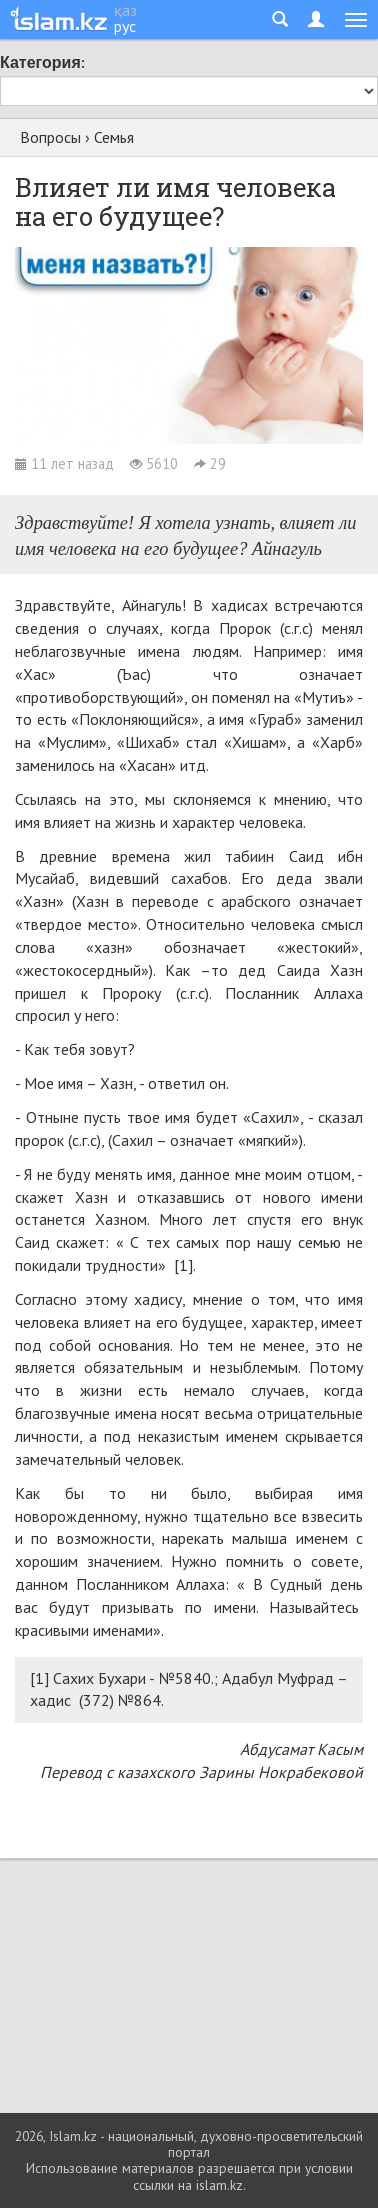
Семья (114, 137)
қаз (125, 10)
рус (125, 26)
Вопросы (50, 137)
